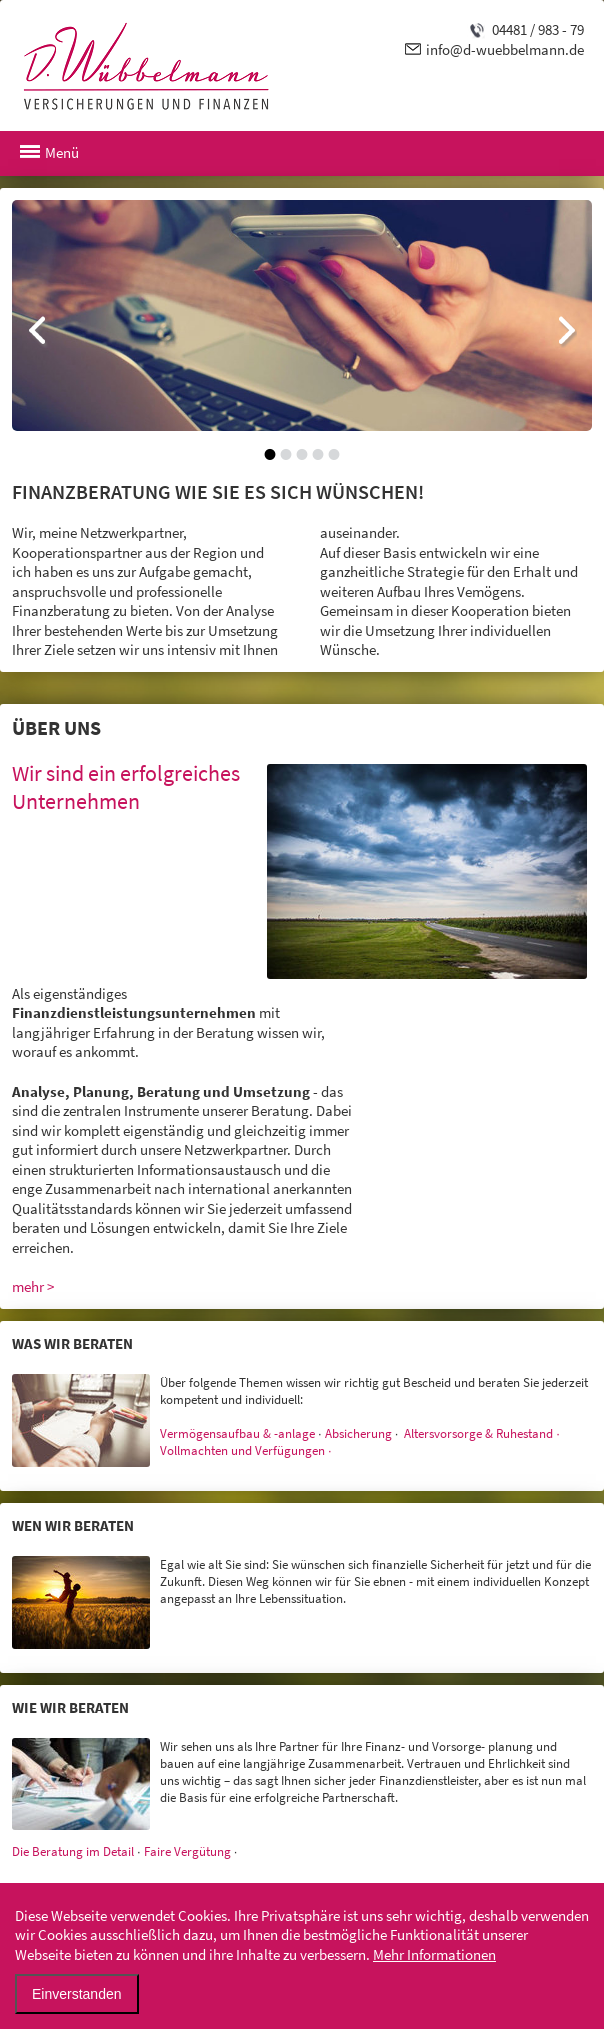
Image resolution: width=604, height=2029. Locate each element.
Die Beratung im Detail (73, 1851)
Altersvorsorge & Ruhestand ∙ (482, 1433)
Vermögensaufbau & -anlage (237, 1433)
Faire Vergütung (187, 1851)
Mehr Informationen (434, 1954)
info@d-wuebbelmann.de (505, 49)
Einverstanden (77, 1994)
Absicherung (358, 1433)
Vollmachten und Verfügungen (242, 1450)
